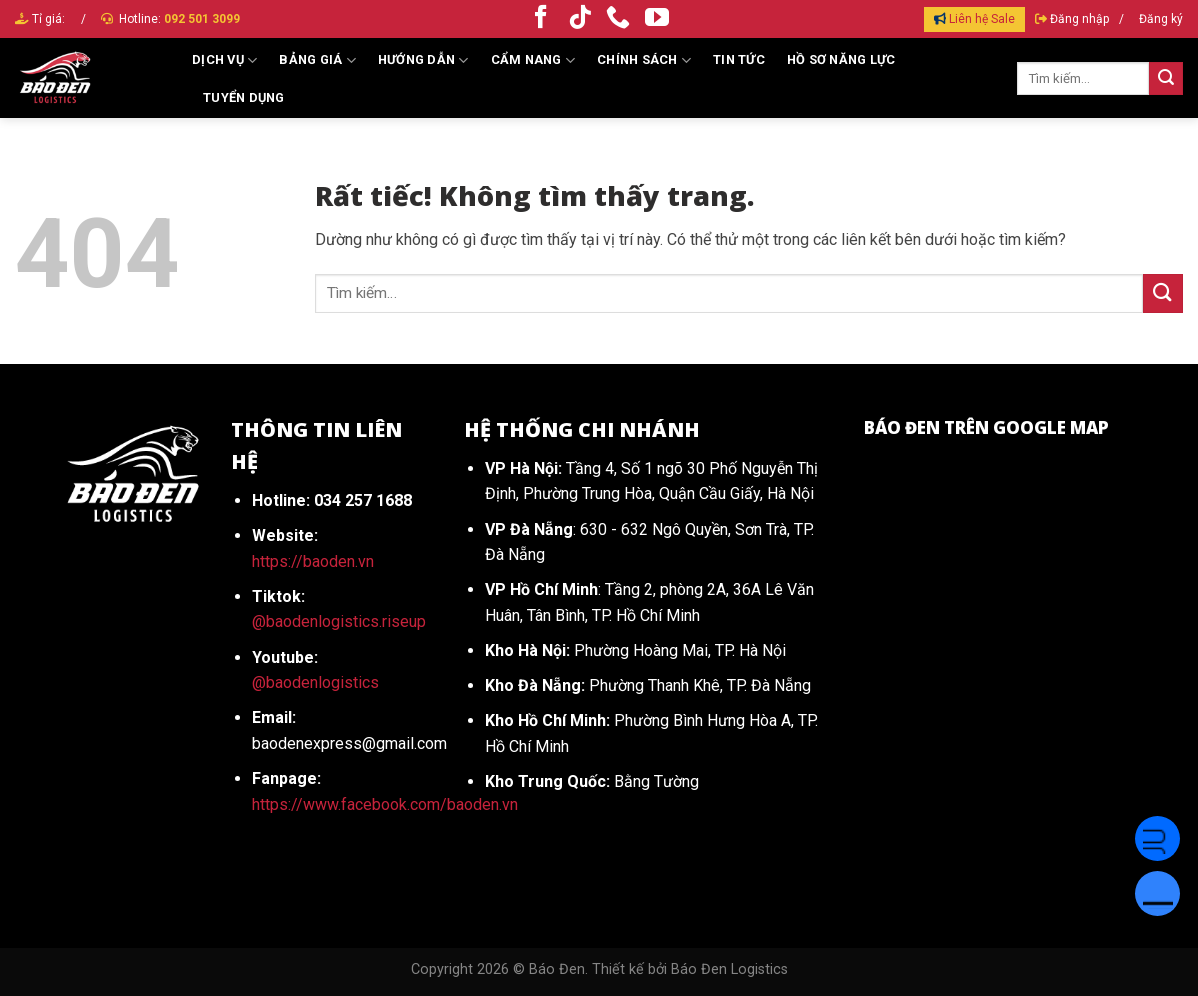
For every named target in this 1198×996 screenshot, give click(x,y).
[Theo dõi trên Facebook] (541, 18)
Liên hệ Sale (982, 19)
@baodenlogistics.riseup (339, 621)
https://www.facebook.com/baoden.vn (385, 804)
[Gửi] (1166, 79)
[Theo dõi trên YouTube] (657, 18)
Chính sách (644, 60)
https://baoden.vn (313, 561)
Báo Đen (557, 969)
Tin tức (739, 59)
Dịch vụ (224, 60)
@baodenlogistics (315, 682)
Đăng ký (1161, 19)
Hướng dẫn (423, 60)
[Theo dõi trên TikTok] (580, 18)
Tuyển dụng (244, 97)
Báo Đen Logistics (729, 969)
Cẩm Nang (533, 60)
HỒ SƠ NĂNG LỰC (841, 59)
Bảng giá (317, 60)
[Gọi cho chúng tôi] (618, 18)
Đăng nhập (1079, 19)
